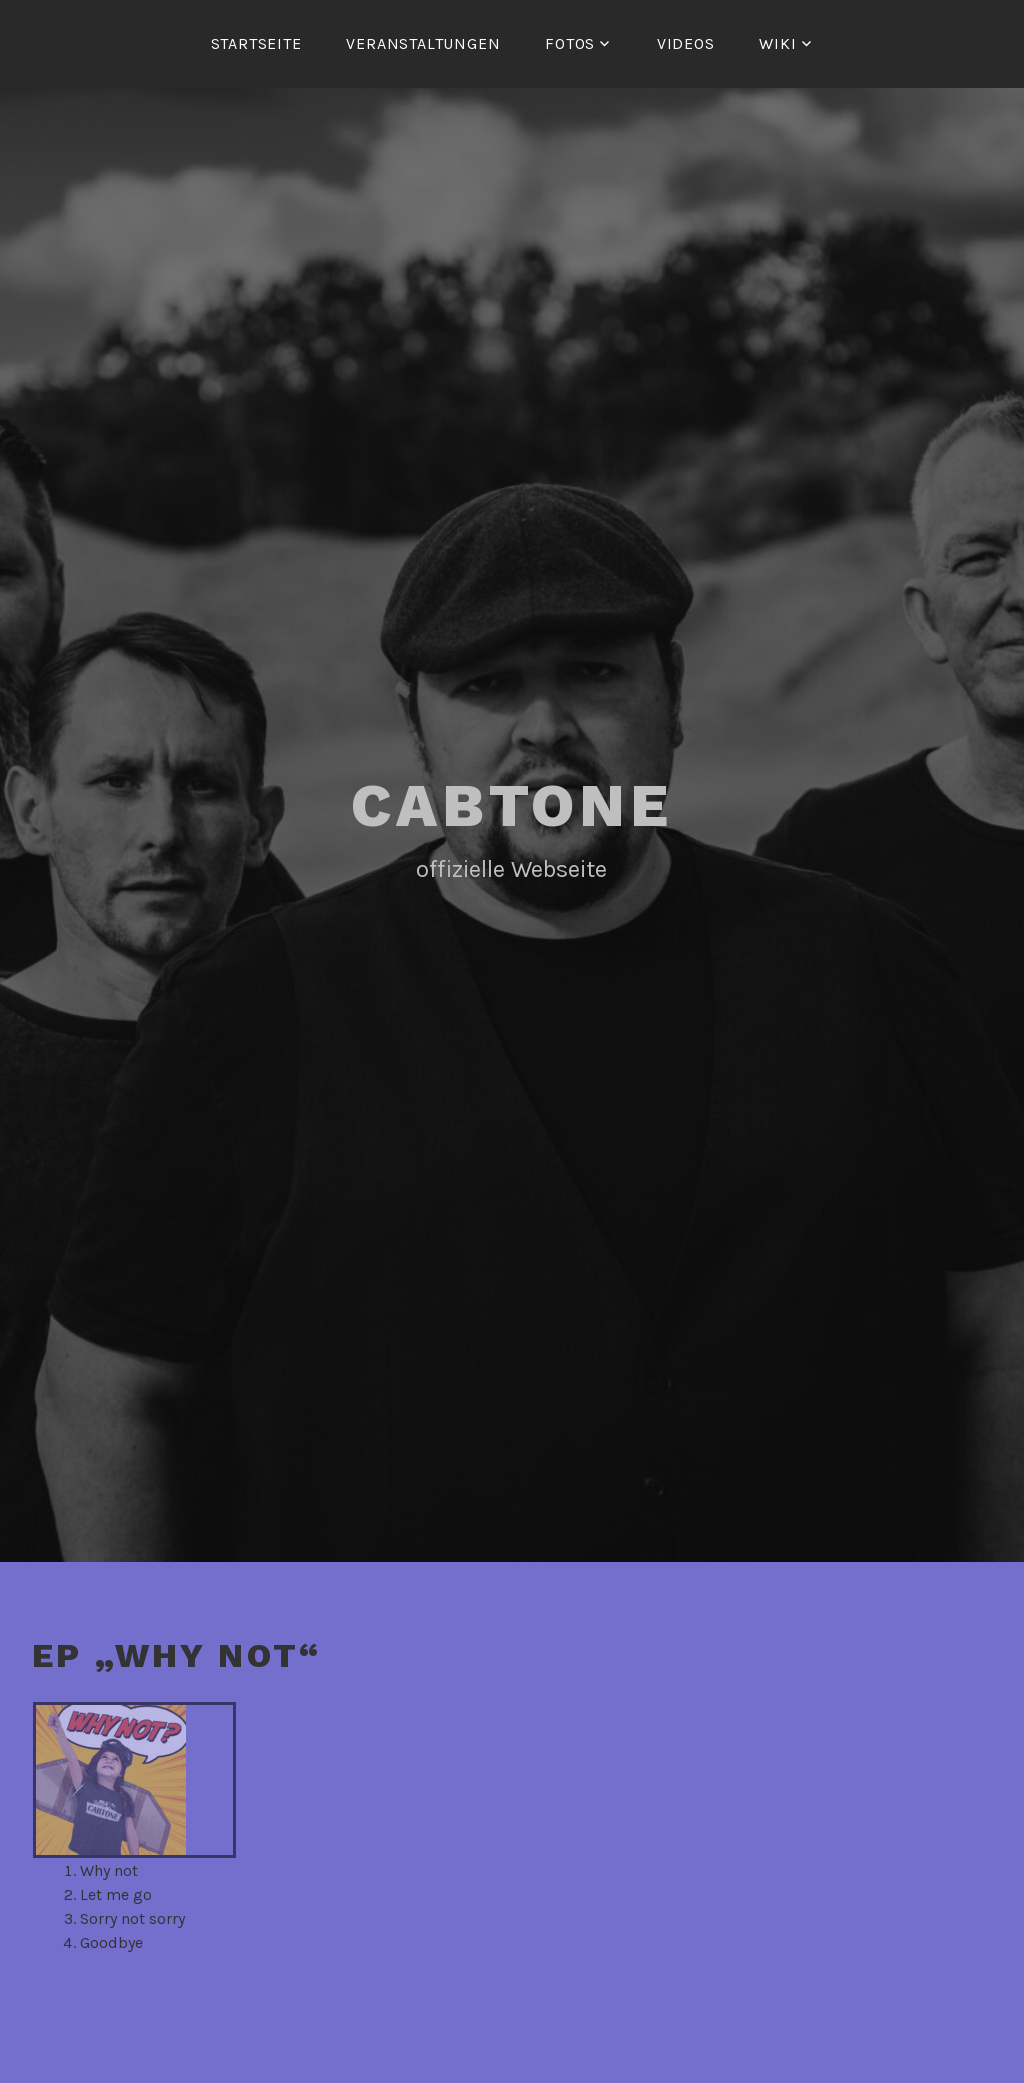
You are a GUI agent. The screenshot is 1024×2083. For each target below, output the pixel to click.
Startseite (256, 43)
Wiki (777, 43)
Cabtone (512, 805)
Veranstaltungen (423, 43)
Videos (686, 43)
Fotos (570, 43)
